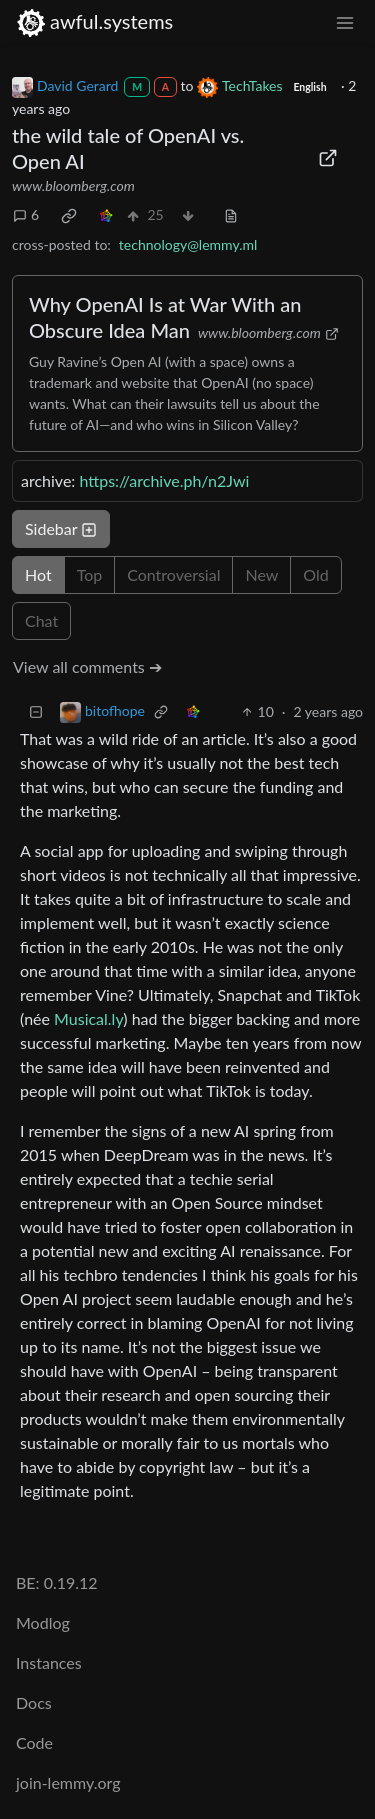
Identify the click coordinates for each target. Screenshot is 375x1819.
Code (34, 1742)
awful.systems (94, 21)
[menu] (345, 21)
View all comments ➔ (87, 666)
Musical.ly (88, 1018)
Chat (41, 620)
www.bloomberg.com (73, 185)
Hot (38, 574)
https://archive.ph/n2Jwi (164, 480)
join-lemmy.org (68, 1782)
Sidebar (61, 528)
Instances (49, 1662)
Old (315, 574)
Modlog (43, 1622)
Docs (34, 1702)
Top (90, 574)
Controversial (173, 574)
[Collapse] (36, 711)
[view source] (231, 214)
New (261, 574)
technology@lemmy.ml (188, 244)
